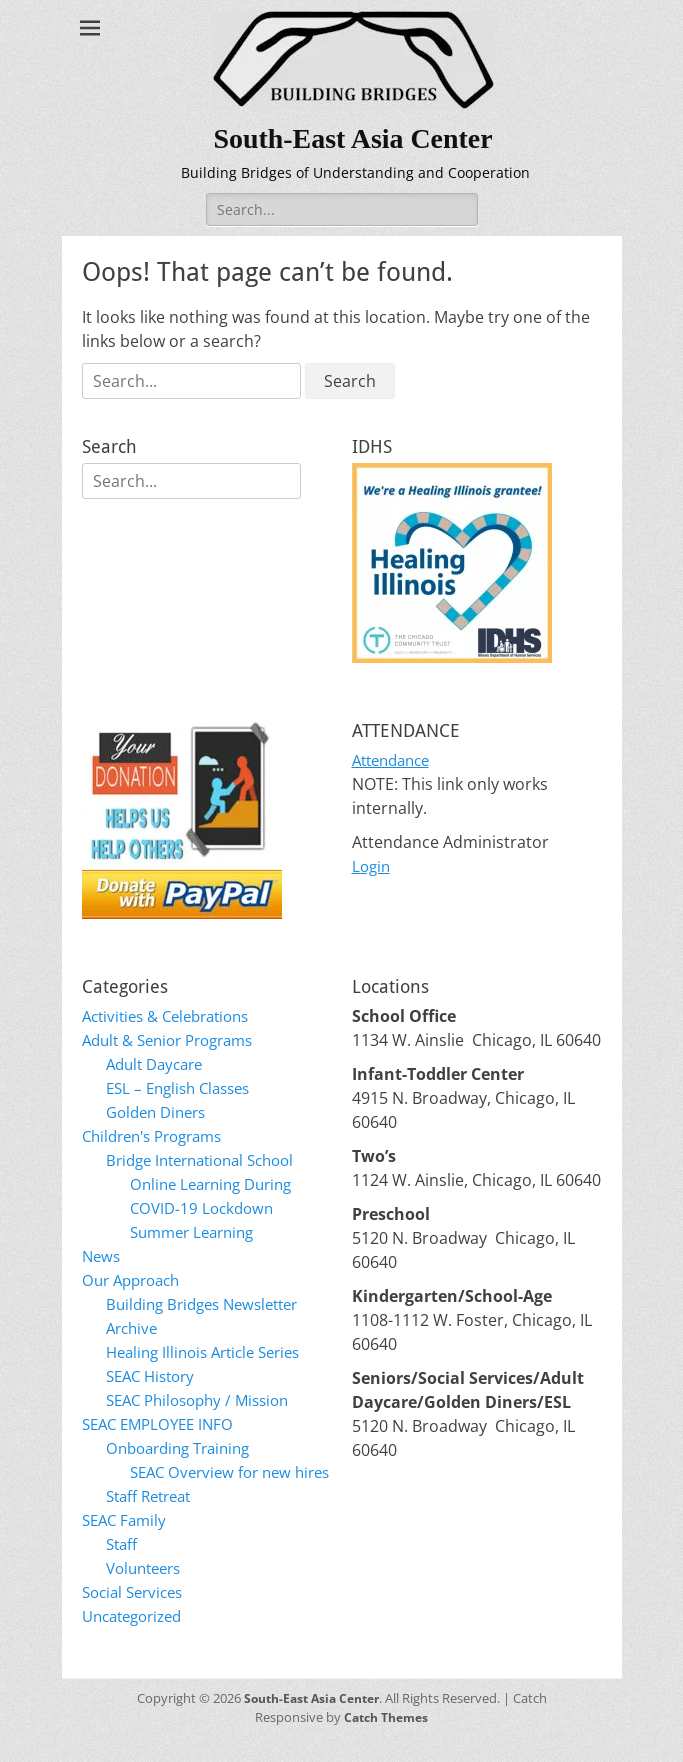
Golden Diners (160, 1112)
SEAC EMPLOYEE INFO (163, 1424)
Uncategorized (137, 1640)
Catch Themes (386, 1741)
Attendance (395, 760)
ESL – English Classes (184, 1088)
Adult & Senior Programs (176, 1040)
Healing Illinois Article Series (211, 1352)
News (102, 1256)
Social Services (137, 1616)
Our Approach (135, 1280)
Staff (123, 1568)
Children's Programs (159, 1136)
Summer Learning (197, 1232)
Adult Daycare (159, 1064)
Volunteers (147, 1592)
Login (372, 866)
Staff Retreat (153, 1520)
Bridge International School (209, 1160)
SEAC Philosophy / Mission (205, 1400)
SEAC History (154, 1376)
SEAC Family (127, 1544)
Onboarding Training (184, 1448)
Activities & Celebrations (173, 1016)
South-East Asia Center (356, 137)
